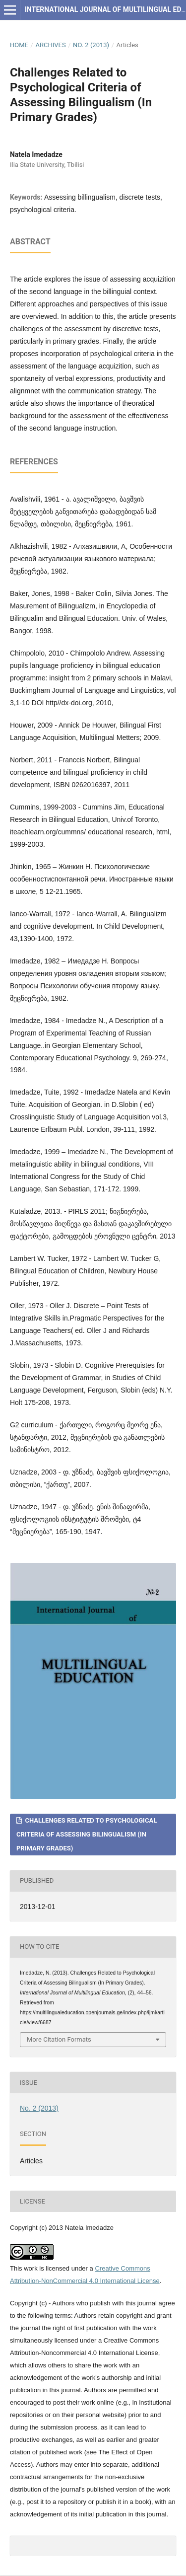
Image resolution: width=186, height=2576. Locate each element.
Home (19, 45)
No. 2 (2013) (91, 45)
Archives (50, 45)
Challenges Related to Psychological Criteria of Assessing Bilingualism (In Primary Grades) (86, 1834)
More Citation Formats (59, 2039)
